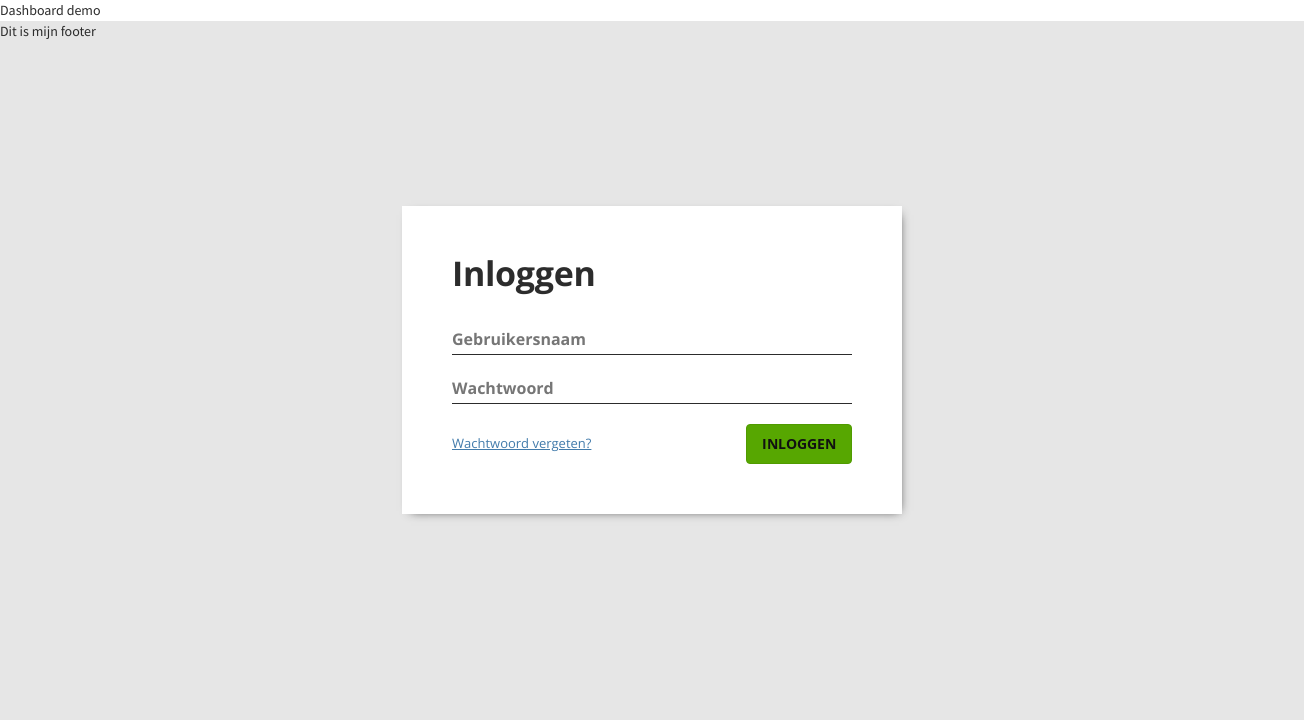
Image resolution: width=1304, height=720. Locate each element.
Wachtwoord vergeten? (521, 443)
